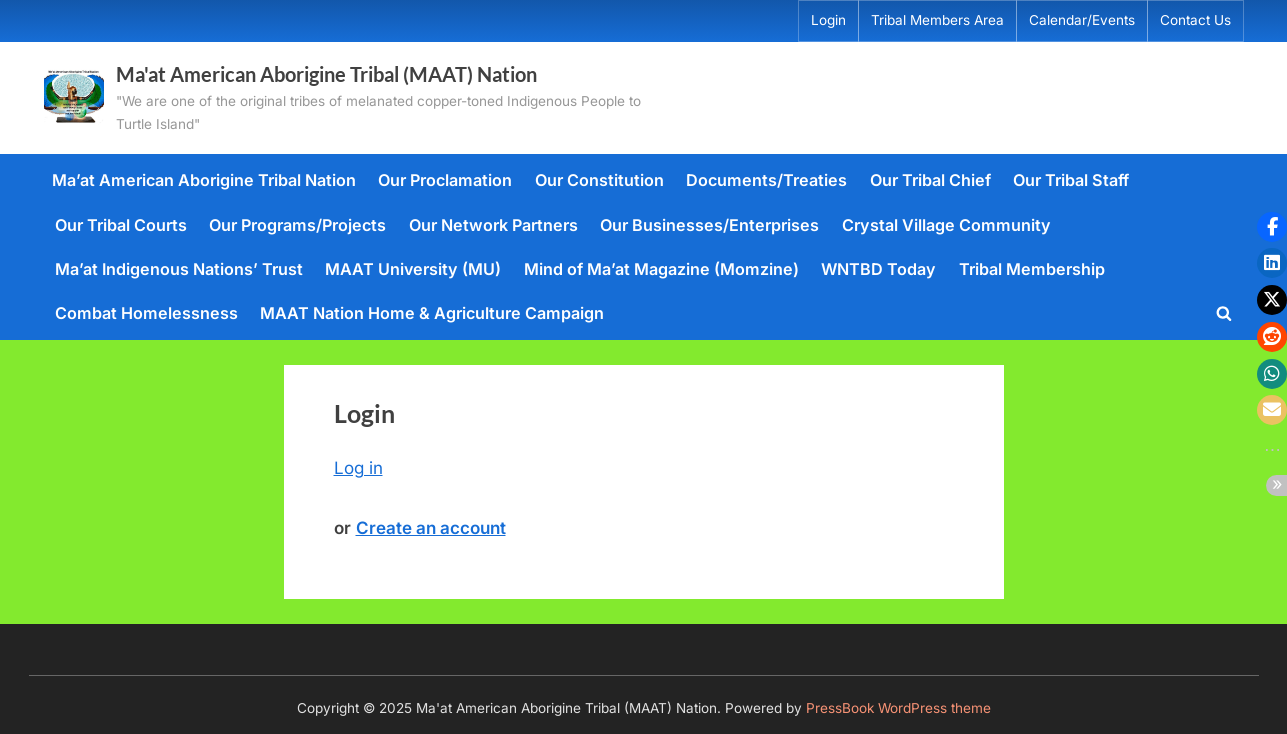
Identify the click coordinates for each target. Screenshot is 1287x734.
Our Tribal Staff (1071, 180)
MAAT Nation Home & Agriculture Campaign (432, 313)
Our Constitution (599, 180)
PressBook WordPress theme (898, 708)
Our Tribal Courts (121, 225)
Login (828, 20)
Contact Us (1195, 20)
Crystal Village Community (946, 225)
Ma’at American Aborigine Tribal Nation (204, 180)
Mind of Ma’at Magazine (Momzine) (661, 269)
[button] (1272, 227)
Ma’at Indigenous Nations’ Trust (179, 269)
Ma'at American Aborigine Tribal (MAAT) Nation (326, 74)
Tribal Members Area (937, 20)
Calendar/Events (1082, 20)
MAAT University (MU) (413, 269)
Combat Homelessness (146, 313)
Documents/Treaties (766, 180)
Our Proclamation (445, 180)
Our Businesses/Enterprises (709, 225)
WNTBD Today (878, 269)
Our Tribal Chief (930, 180)
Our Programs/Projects (297, 225)
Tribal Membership (1032, 269)
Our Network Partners (493, 225)
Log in (358, 468)
